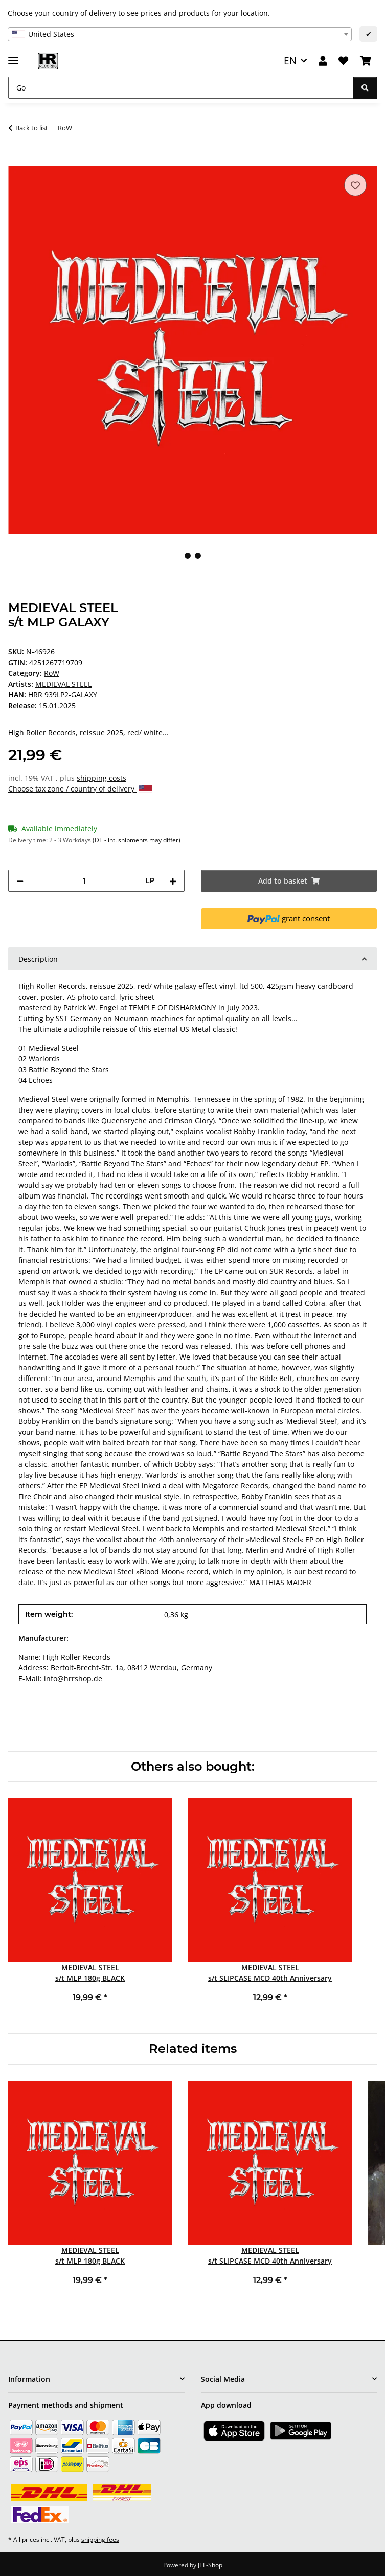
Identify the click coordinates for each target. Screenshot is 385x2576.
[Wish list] (343, 61)
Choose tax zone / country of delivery (80, 789)
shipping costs (101, 778)
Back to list (31, 127)
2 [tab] (198, 556)
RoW (51, 673)
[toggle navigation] (13, 56)
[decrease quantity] (20, 880)
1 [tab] (188, 556)
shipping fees (100, 2539)
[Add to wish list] (355, 185)
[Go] (181, 88)
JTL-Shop (210, 2565)
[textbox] (179, 34)
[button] (323, 61)
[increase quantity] (173, 880)
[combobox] (180, 34)
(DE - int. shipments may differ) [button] (136, 839)
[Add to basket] (16, 160)
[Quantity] (84, 880)
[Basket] (365, 61)
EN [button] (290, 60)
